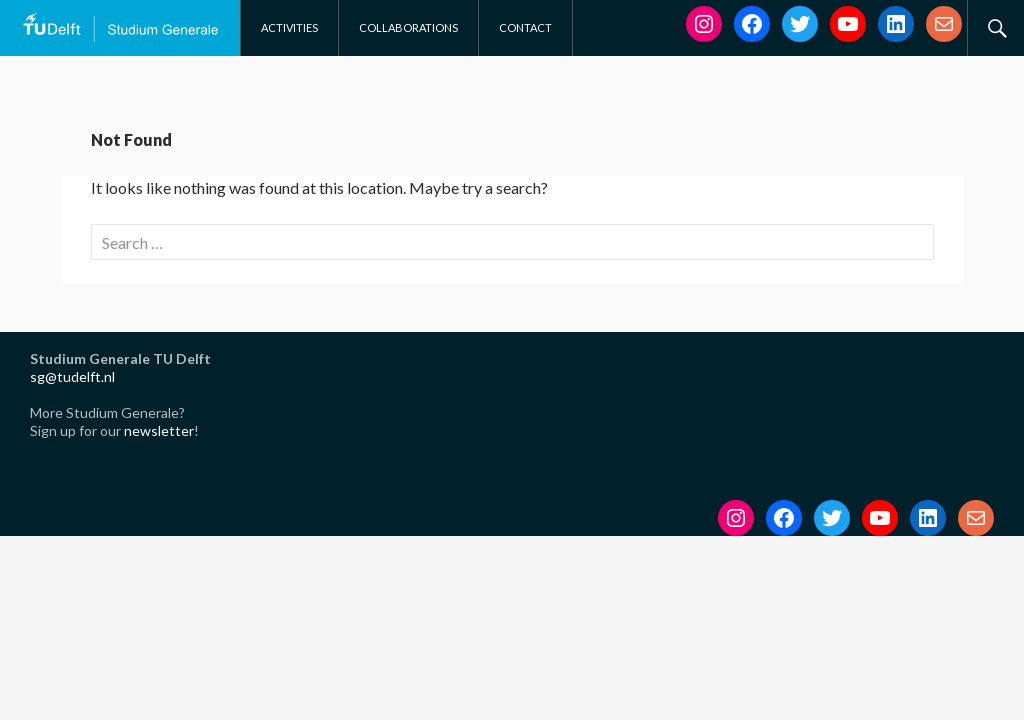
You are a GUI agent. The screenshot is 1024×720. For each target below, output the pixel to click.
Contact (525, 27)
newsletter (159, 430)
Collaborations (408, 27)
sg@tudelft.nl (72, 376)
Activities (289, 27)
